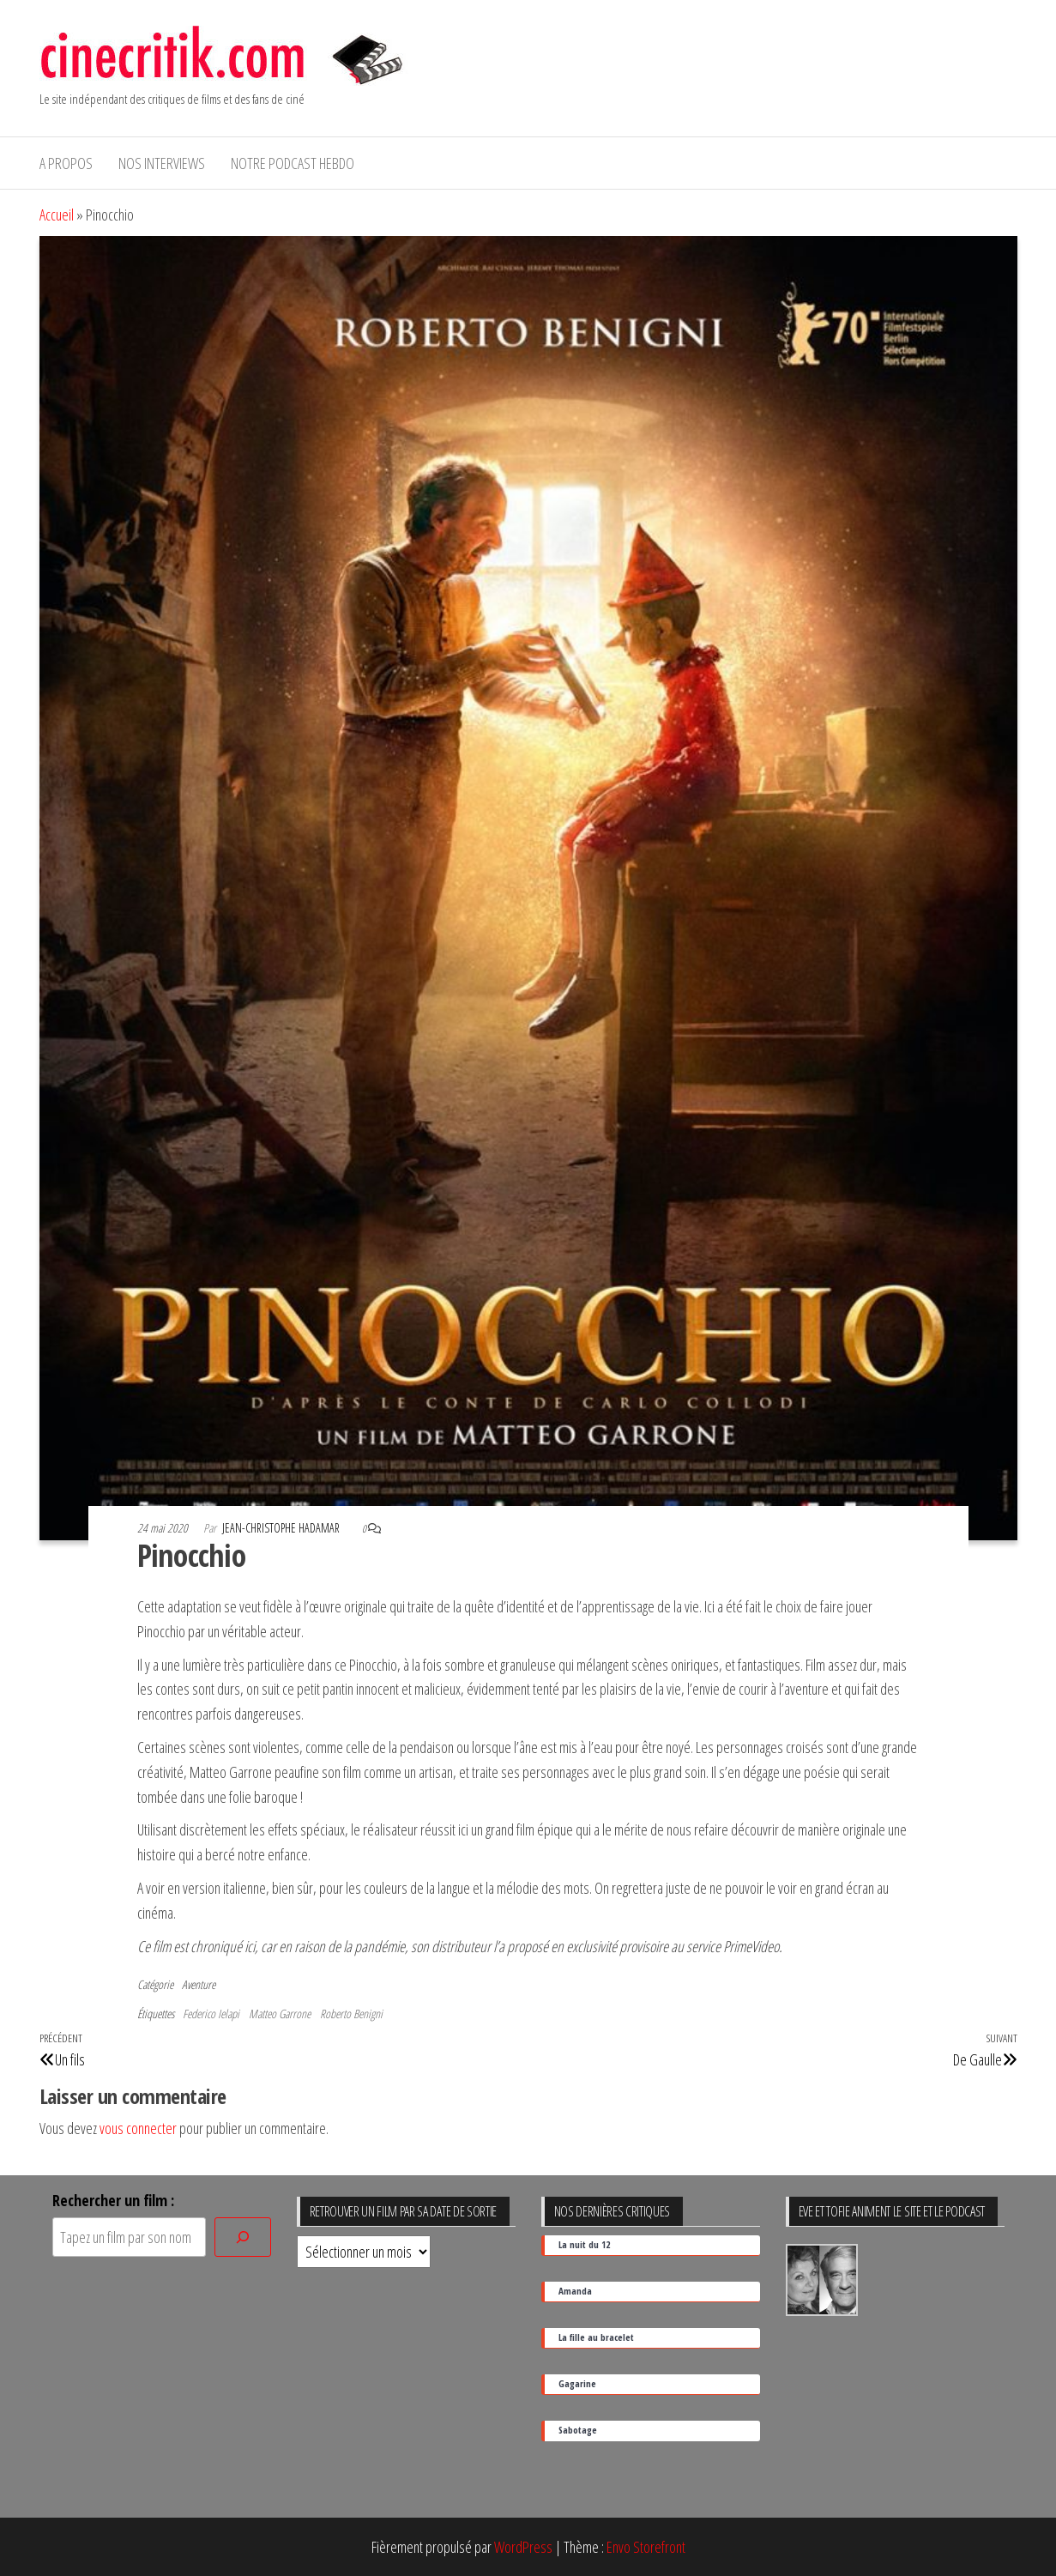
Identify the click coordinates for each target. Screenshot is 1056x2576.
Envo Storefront (645, 2547)
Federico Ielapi (211, 2013)
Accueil (56, 214)
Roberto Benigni (351, 2013)
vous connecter (138, 2128)
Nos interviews (161, 163)
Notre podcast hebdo (292, 163)
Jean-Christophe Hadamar (282, 1528)
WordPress (523, 2547)
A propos (66, 163)
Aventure (198, 1984)
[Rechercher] (242, 2237)
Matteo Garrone (280, 2013)
